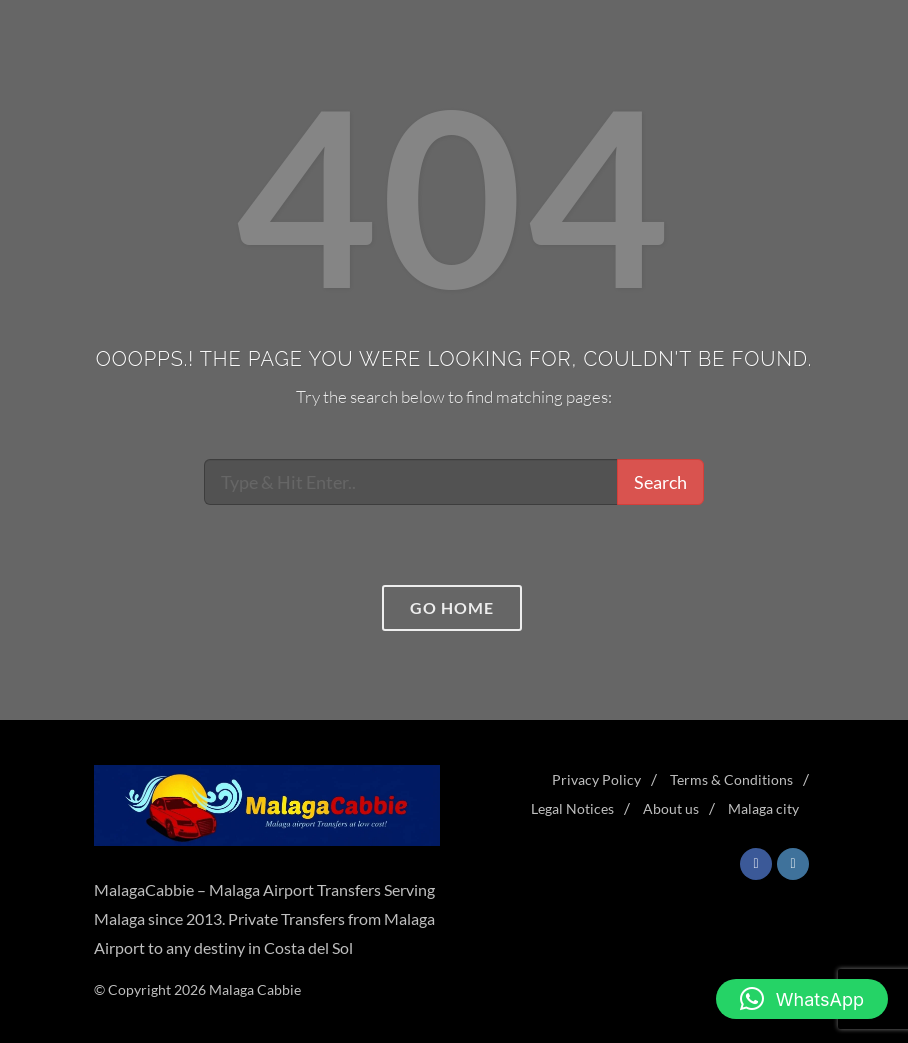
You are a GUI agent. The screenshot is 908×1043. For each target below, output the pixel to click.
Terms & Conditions (731, 779)
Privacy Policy (596, 779)
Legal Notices (572, 808)
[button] (802, 999)
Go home (452, 607)
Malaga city (763, 808)
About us (671, 808)
